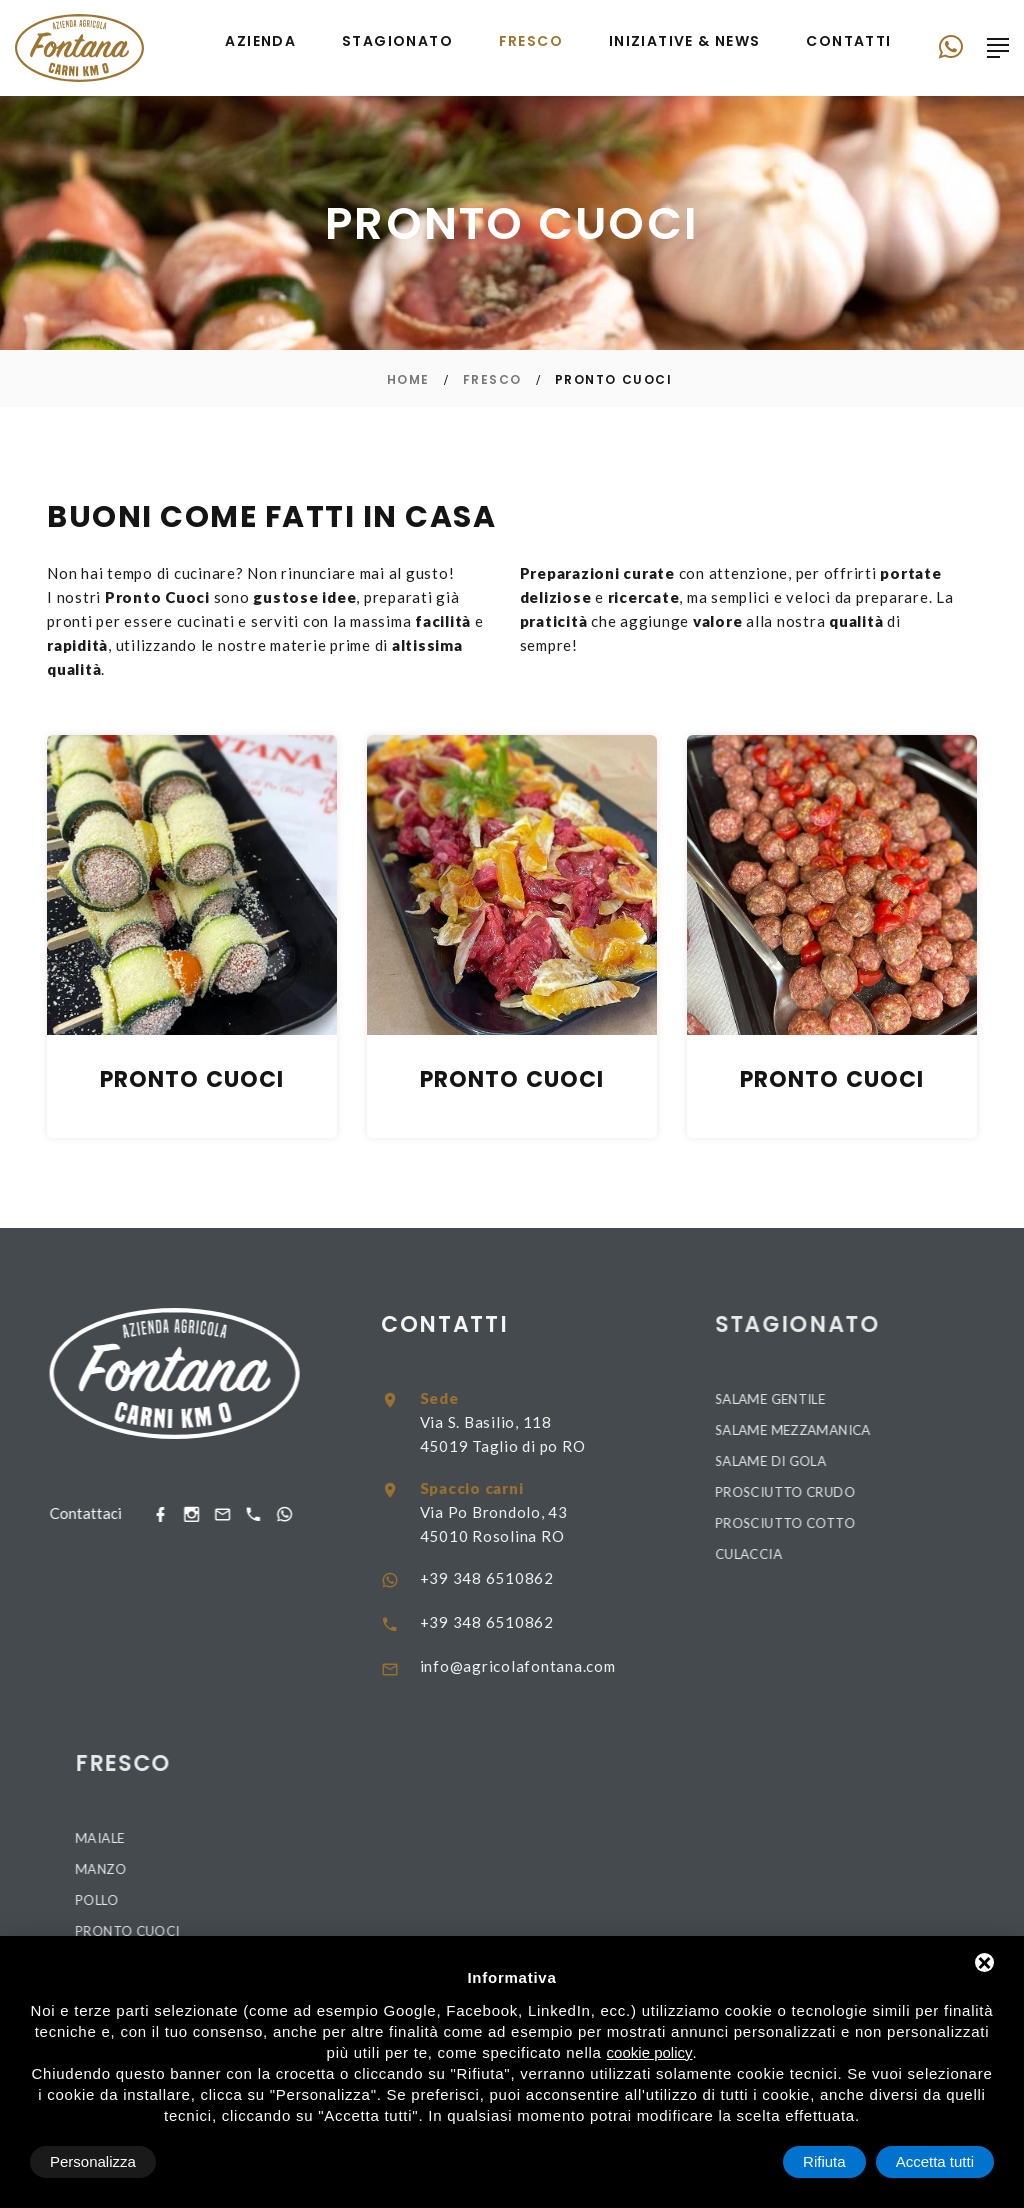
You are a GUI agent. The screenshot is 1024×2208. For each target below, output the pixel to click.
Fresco (531, 41)
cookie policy (650, 2052)
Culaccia (919, 1554)
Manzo (271, 1869)
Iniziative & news (685, 41)
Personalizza (93, 2161)
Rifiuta (824, 2161)
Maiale (270, 1838)
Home (408, 379)
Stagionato (397, 41)
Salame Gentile (941, 1399)
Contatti (848, 41)
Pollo (267, 1900)
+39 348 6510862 (638, 1578)
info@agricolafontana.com (669, 1666)
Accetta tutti (935, 2161)
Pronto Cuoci (298, 1931)
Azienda (260, 41)
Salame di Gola (941, 1461)
